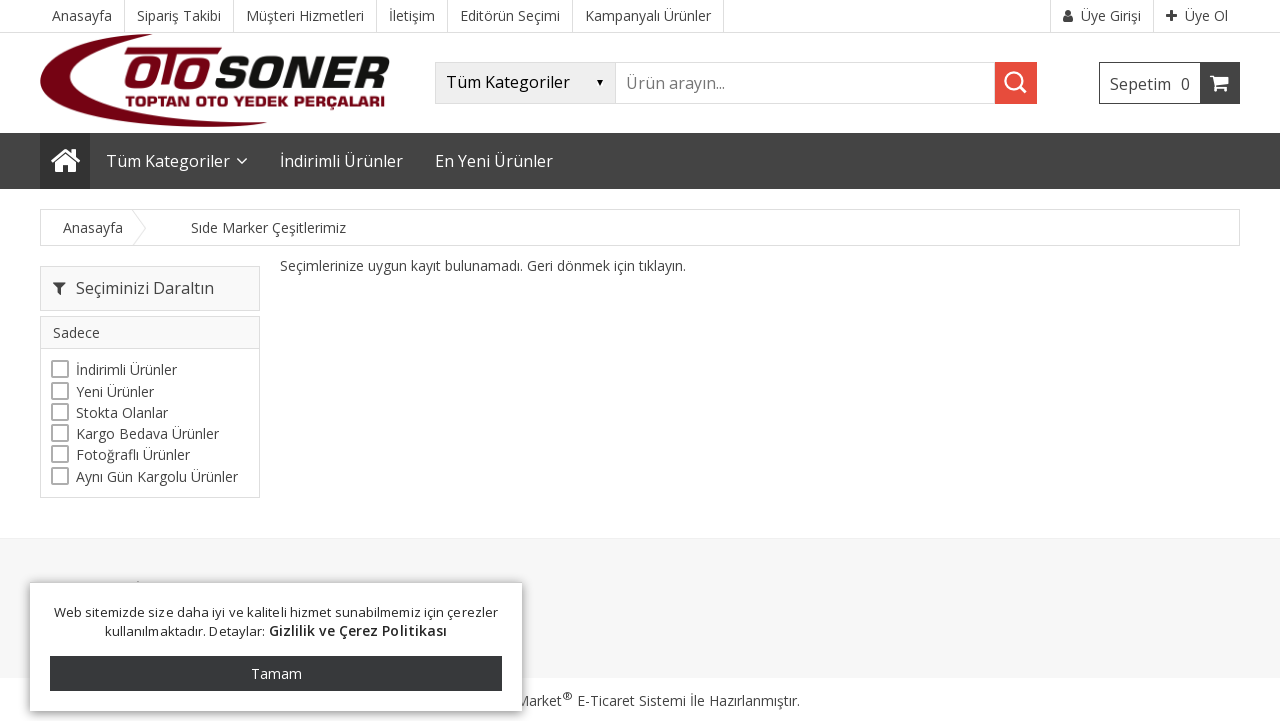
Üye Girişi (1102, 15)
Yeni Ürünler (115, 391)
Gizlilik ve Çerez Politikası (358, 630)
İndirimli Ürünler (126, 369)
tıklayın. (662, 265)
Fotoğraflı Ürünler (133, 454)
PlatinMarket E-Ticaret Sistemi (583, 700)
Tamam (276, 673)
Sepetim (1155, 84)
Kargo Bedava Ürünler (147, 433)
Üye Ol (1197, 15)
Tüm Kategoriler (168, 161)
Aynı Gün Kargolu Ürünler (157, 476)
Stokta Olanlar (122, 412)
